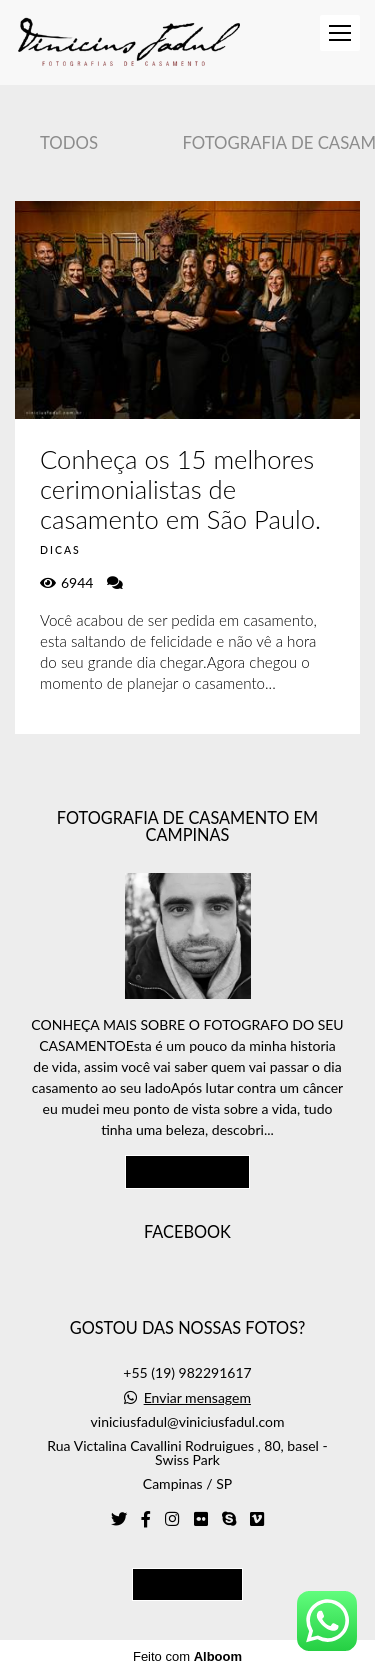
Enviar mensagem (197, 1398)
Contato (187, 1584)
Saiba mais (188, 1171)
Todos (69, 142)
